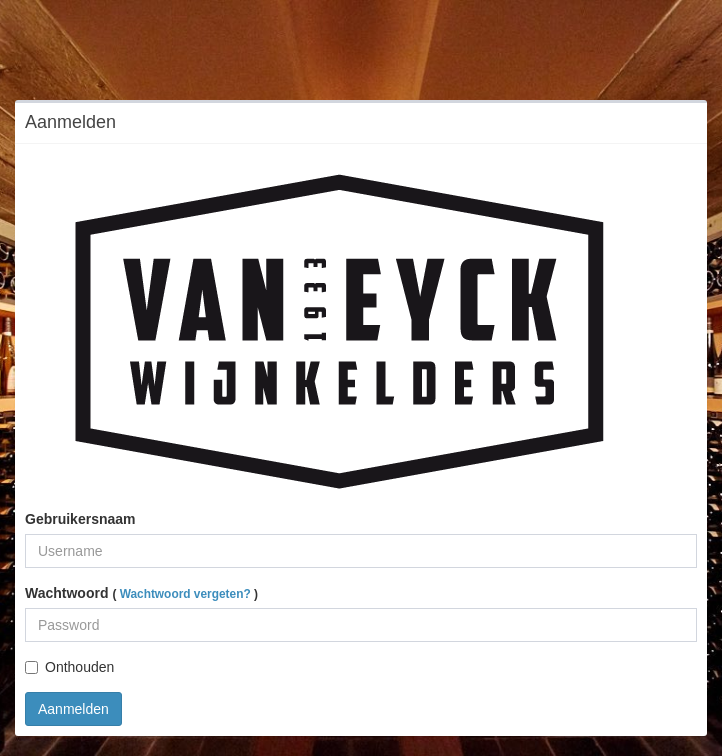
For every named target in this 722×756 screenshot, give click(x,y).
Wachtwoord (141, 593)
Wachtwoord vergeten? (185, 594)
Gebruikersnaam (80, 519)
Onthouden (69, 667)
